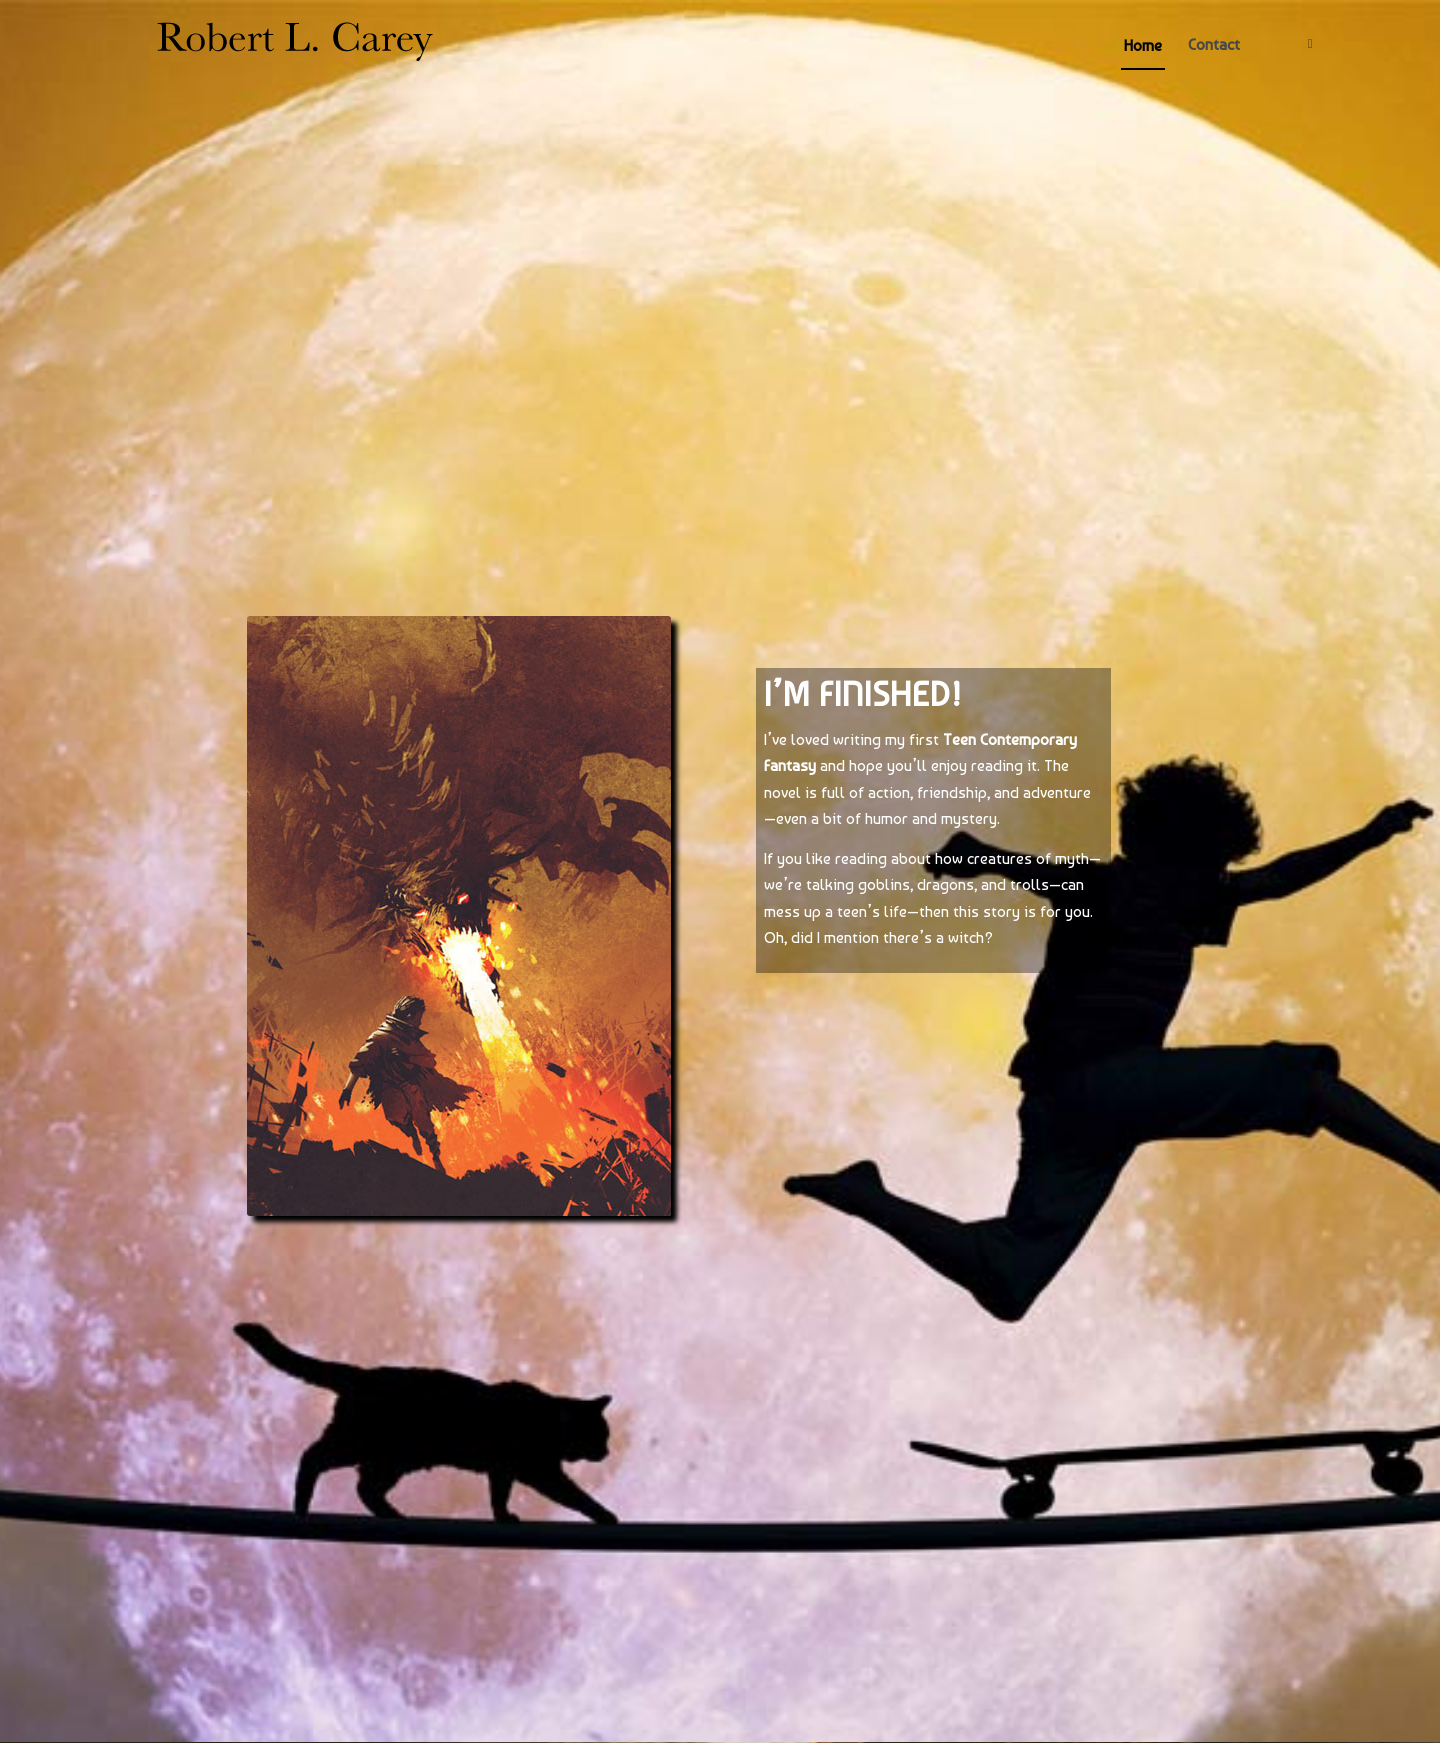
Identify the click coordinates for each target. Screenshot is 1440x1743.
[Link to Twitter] (1310, 44)
